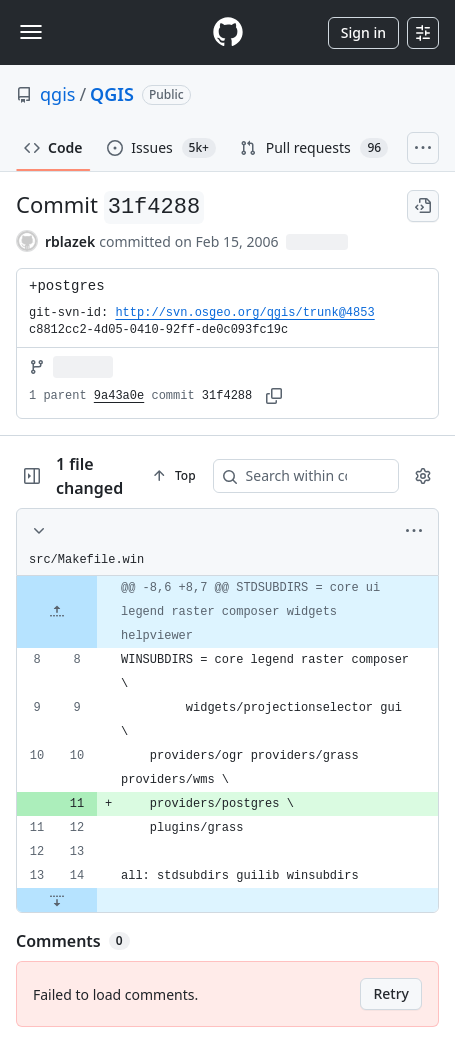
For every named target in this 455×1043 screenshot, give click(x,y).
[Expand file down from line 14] (57, 900)
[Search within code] (319, 476)
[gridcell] (227, 612)
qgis (57, 94)
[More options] (414, 531)
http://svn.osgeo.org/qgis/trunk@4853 (244, 313)
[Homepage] (228, 32)
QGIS (112, 94)
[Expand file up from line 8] (57, 612)
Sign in (363, 32)
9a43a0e (119, 396)
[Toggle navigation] (31, 32)
